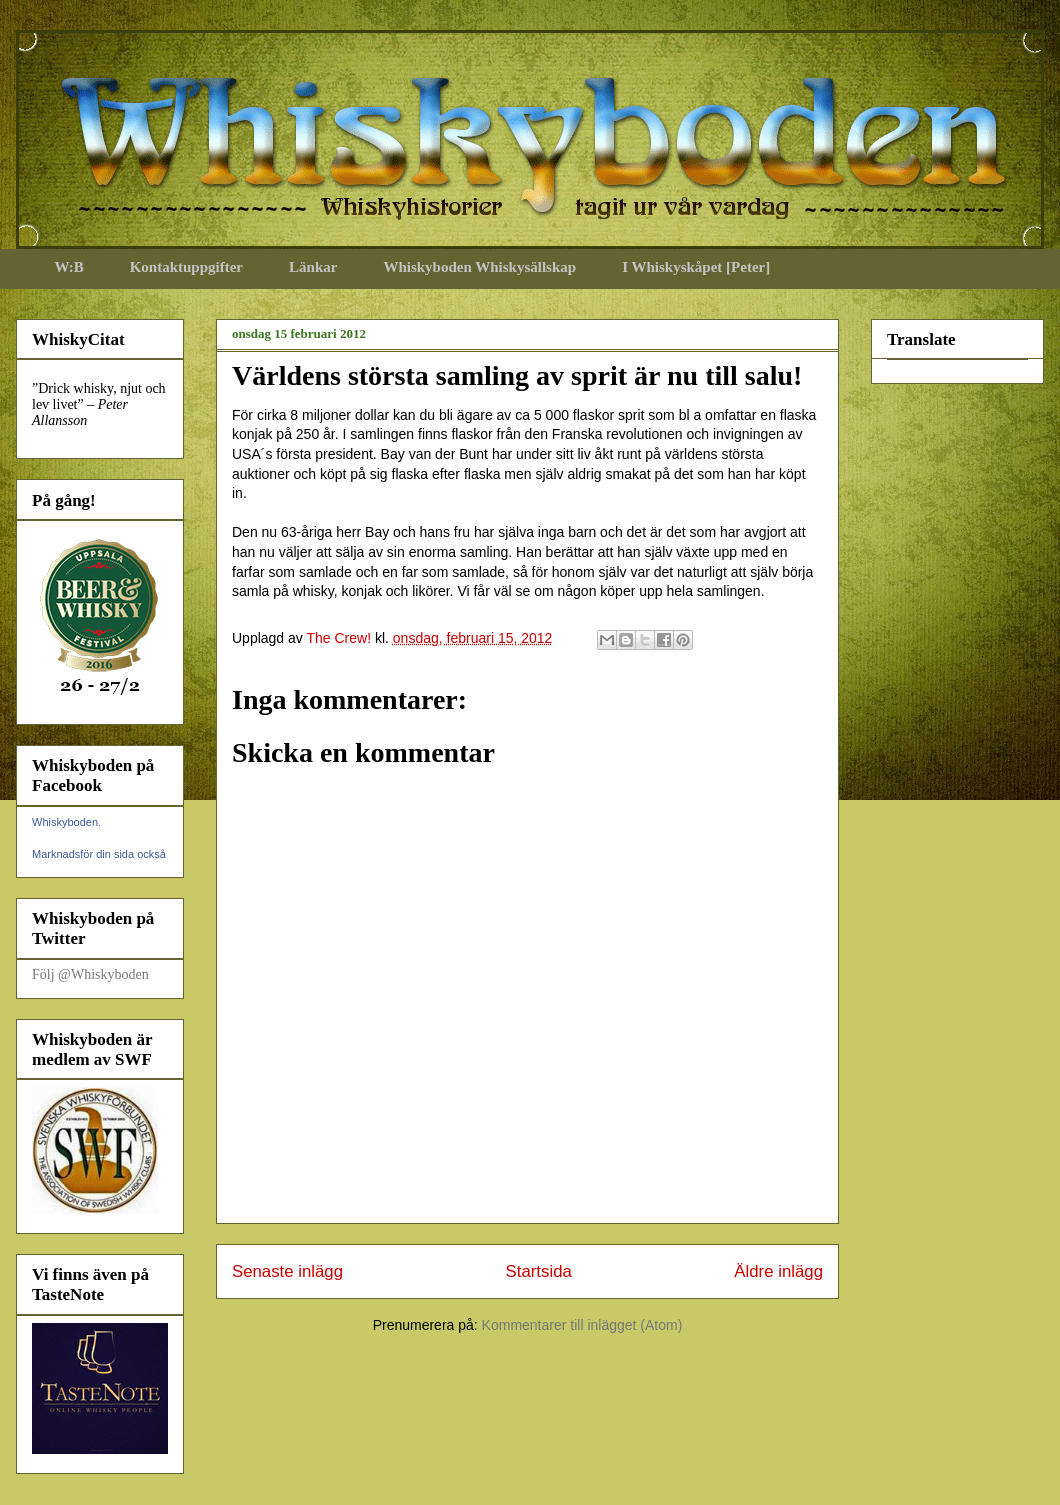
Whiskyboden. (66, 822)
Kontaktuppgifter (186, 267)
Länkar (313, 267)
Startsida (539, 1271)
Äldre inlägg (778, 1271)
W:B (69, 267)
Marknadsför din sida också (99, 854)
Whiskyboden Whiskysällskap (479, 267)
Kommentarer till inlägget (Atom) (582, 1325)
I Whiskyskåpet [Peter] (696, 267)
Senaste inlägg (287, 1271)
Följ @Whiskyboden (90, 974)
